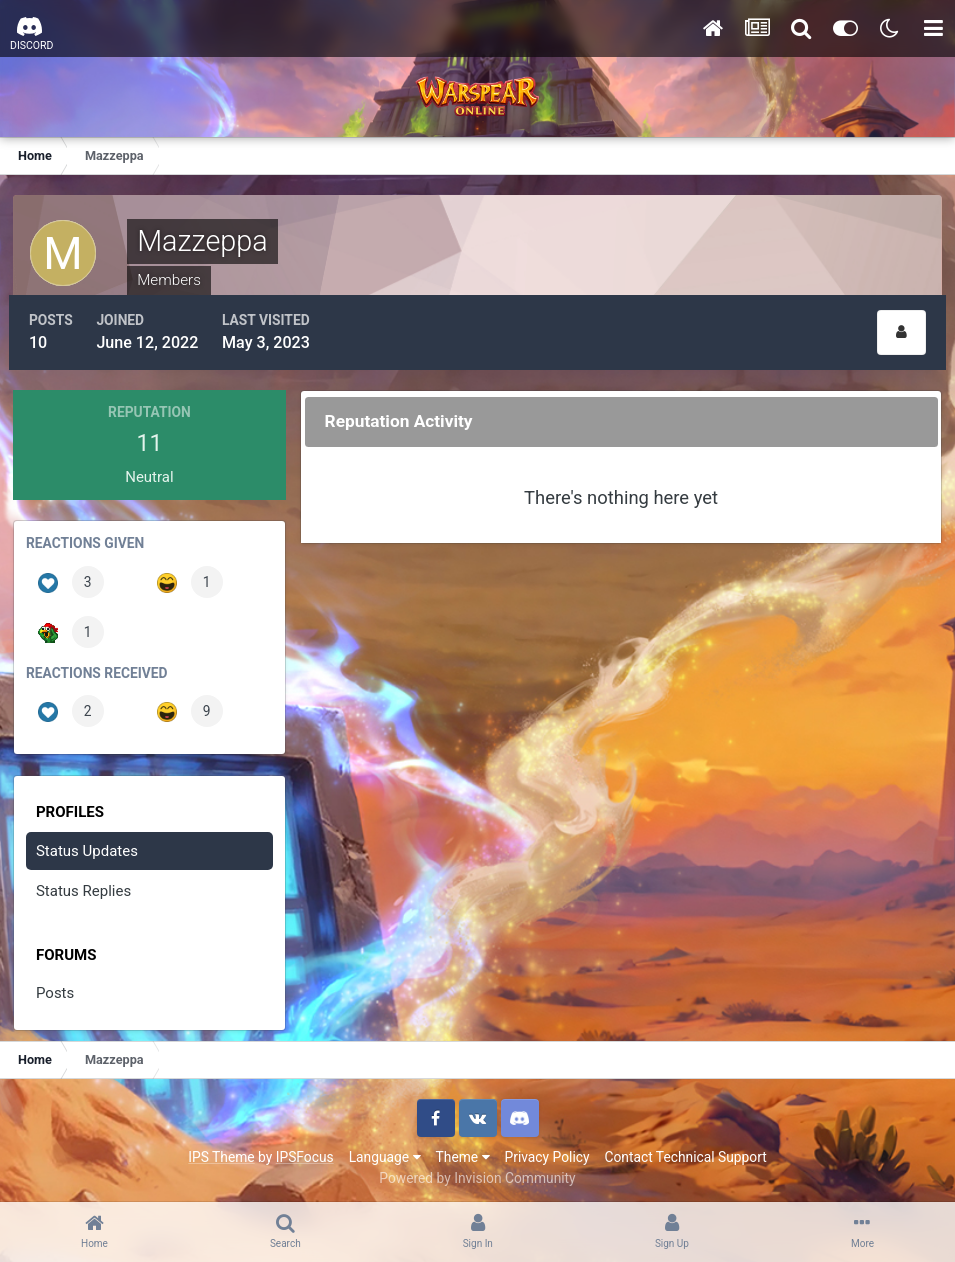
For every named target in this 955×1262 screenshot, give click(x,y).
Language (385, 1150)
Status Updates (89, 844)
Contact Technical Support (685, 1150)
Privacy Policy (547, 1150)
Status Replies (85, 885)
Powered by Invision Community (477, 1171)
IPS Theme (221, 1150)
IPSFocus (305, 1150)
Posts (57, 987)
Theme (463, 1150)
